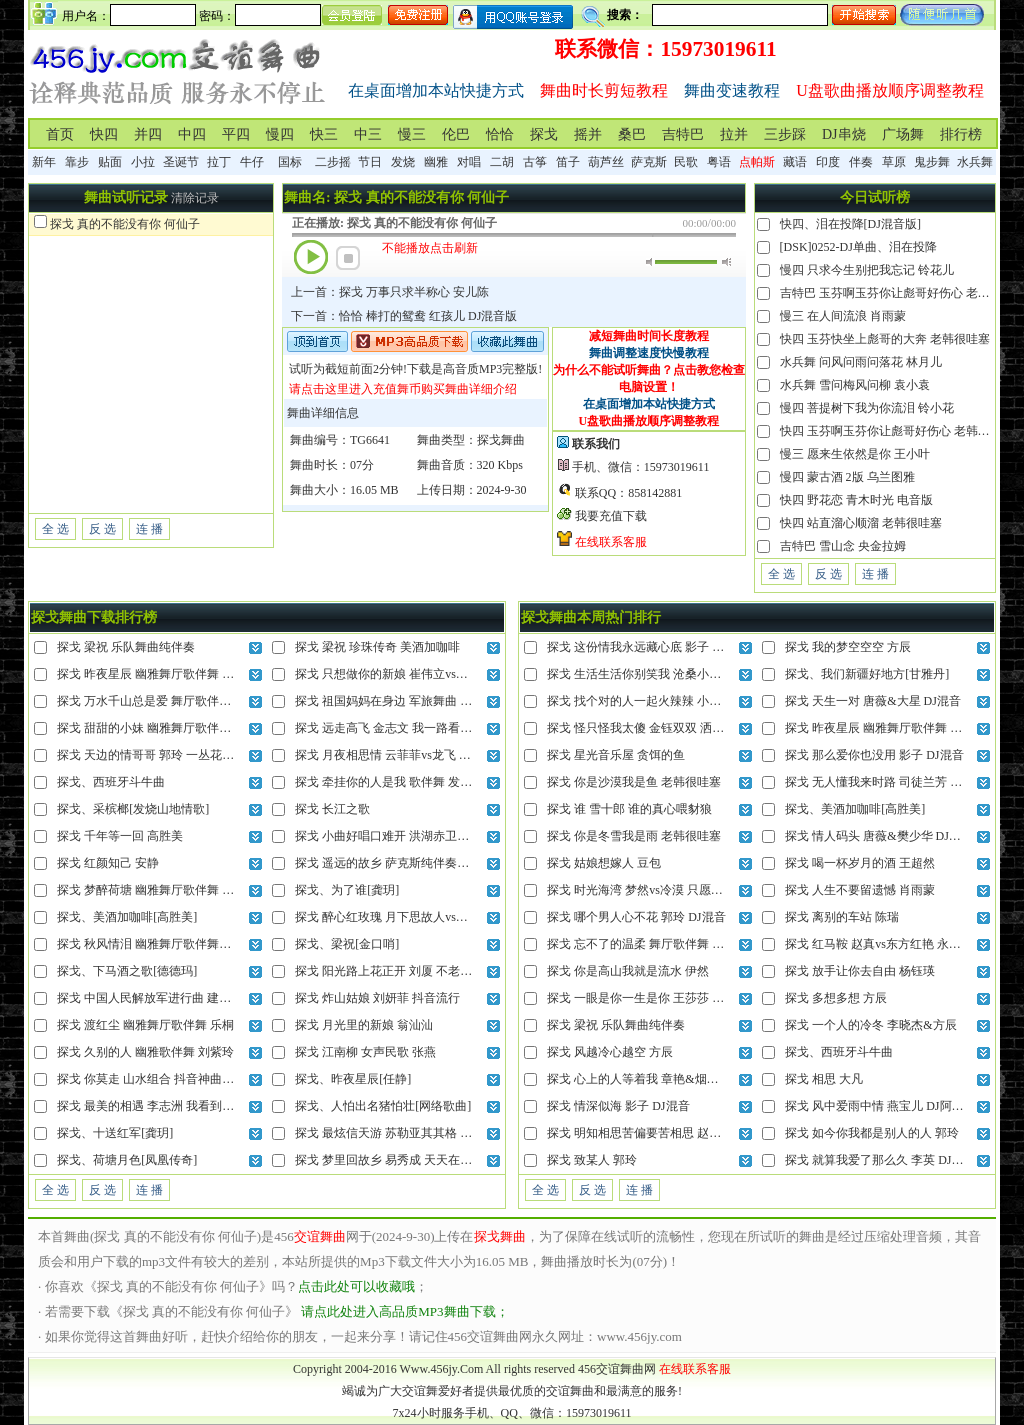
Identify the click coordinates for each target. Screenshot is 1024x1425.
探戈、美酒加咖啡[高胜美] (127, 917)
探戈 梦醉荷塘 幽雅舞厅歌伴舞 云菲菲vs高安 (175, 890)
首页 (60, 134)
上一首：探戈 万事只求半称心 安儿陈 (390, 292)
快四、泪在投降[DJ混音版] (850, 224)
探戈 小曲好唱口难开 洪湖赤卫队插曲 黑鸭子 (413, 836)
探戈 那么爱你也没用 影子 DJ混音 (874, 755)
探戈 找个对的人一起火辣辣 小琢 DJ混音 (654, 701)
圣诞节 (181, 162)
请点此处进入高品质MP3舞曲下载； (404, 1311)
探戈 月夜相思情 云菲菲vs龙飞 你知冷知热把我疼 (425, 755)
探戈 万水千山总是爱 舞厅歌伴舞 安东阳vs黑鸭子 (187, 701)
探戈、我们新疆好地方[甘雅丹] (867, 674)
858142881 (655, 493)
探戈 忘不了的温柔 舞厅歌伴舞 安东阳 (647, 944)
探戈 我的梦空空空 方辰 (848, 647)
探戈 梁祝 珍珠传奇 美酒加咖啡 (377, 647)
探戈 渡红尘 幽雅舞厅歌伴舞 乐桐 (145, 1025)
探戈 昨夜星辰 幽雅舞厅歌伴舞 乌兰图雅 (163, 674)
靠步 (77, 162)
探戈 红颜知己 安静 (108, 863)
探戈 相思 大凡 (824, 1079)
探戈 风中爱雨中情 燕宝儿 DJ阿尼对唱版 (892, 1106)
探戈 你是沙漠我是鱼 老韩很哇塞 (634, 782)
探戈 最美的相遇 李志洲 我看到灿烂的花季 (169, 1106)
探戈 (544, 134)
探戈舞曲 (501, 440)
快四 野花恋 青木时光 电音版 (856, 500)
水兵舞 (975, 162)
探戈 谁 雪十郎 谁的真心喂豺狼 (629, 809)
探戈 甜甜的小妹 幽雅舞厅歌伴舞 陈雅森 (163, 728)
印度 (828, 162)
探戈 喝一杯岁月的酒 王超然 (860, 863)
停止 (348, 258)
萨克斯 (649, 162)
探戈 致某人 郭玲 (592, 1160)
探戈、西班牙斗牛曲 (111, 782)
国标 (290, 162)
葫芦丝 (606, 162)
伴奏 (861, 162)
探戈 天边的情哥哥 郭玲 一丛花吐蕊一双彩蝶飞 (181, 755)
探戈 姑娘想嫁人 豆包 (604, 863)
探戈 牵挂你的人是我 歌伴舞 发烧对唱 (395, 782)
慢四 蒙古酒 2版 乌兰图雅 (847, 477)
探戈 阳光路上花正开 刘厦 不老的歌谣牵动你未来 (425, 971)
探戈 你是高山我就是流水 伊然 (628, 971)
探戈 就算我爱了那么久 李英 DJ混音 (880, 1160)
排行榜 (961, 134)
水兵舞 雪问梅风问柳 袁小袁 (855, 385)
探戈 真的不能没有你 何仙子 (125, 224)
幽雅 (436, 162)
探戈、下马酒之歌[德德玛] (127, 971)
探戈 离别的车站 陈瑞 (842, 917)
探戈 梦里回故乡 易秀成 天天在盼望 (389, 1160)
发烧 (403, 162)
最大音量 (726, 262)
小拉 (143, 162)
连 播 (149, 529)
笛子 (568, 162)
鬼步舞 (932, 162)
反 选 (102, 529)
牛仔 (252, 162)
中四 (192, 134)
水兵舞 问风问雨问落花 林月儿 (861, 362)
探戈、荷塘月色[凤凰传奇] (127, 1160)
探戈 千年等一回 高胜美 (120, 836)
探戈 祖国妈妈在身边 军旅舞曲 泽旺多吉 (401, 701)
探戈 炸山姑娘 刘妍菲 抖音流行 (377, 998)
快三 (324, 134)
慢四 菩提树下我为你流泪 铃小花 (867, 408)
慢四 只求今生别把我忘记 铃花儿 (867, 270)
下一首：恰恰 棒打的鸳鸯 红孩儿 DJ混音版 (404, 316)
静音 (650, 262)
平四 (236, 134)
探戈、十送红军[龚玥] (115, 1133)
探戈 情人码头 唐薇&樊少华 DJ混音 (879, 836)
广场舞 (903, 134)
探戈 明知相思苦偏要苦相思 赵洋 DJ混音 (654, 1133)
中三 (368, 134)
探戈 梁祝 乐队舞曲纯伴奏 (126, 647)
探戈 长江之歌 (332, 809)
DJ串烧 (844, 134)
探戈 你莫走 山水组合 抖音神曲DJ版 (152, 1079)
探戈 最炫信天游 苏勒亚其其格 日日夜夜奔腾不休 (425, 1133)
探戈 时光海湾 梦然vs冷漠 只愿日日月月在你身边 (677, 890)
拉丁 (219, 162)
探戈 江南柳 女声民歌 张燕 (365, 1052)
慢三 (412, 134)
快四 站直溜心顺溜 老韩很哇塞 (861, 523)
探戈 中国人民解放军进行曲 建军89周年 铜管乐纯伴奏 (199, 998)
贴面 (110, 162)
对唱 (469, 162)
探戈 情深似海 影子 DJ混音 (618, 1106)
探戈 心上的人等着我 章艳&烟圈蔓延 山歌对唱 (670, 1079)
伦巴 (456, 134)
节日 (370, 162)
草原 (894, 162)
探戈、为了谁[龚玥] (347, 890)
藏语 (795, 162)
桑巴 (632, 134)
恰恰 (500, 134)
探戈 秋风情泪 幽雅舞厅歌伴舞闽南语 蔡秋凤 (175, 944)
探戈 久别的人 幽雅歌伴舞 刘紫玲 (145, 1052)
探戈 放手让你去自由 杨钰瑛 (860, 971)
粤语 (719, 162)
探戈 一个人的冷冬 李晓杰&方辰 (870, 1025)
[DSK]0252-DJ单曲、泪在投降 (858, 247)
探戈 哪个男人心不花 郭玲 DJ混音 (636, 917)
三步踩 (785, 134)
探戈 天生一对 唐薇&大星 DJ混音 (873, 701)
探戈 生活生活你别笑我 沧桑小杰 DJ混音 (654, 674)
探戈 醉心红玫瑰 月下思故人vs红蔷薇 (393, 917)
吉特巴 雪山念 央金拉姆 (843, 546)
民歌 (686, 162)
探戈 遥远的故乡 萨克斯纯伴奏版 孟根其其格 (413, 863)
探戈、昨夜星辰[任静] (353, 1079)
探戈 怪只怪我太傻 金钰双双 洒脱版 (641, 728)
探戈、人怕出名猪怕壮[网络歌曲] (383, 1106)
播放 (311, 257)
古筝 (535, 162)
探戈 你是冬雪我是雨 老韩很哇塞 (634, 836)
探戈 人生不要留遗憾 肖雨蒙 (860, 890)
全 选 (55, 529)
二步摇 (333, 162)
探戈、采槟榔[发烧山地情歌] (133, 809)
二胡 (502, 162)
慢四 (280, 134)
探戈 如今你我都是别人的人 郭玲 (872, 1133)
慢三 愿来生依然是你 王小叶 (855, 454)
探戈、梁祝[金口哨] (347, 944)
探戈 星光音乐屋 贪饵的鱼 (616, 755)
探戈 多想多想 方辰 (836, 998)
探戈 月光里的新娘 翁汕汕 (364, 1025)
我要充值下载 (611, 516)
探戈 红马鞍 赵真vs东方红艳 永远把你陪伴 (897, 944)
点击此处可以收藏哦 (356, 1286)
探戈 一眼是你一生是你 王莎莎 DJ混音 (648, 998)
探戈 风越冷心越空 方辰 (610, 1052)
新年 (44, 162)
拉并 (734, 134)
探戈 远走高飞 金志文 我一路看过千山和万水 (413, 728)
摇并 (588, 134)
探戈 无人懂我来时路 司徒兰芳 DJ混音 (886, 782)
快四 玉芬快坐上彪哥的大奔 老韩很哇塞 (885, 339)
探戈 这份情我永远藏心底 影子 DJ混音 (648, 647)
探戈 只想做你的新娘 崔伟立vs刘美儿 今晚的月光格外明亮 (449, 674)
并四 (148, 134)
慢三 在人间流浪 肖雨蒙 (843, 316)
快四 (104, 134)
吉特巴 (683, 134)
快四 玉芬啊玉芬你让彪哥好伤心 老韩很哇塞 (897, 431)
